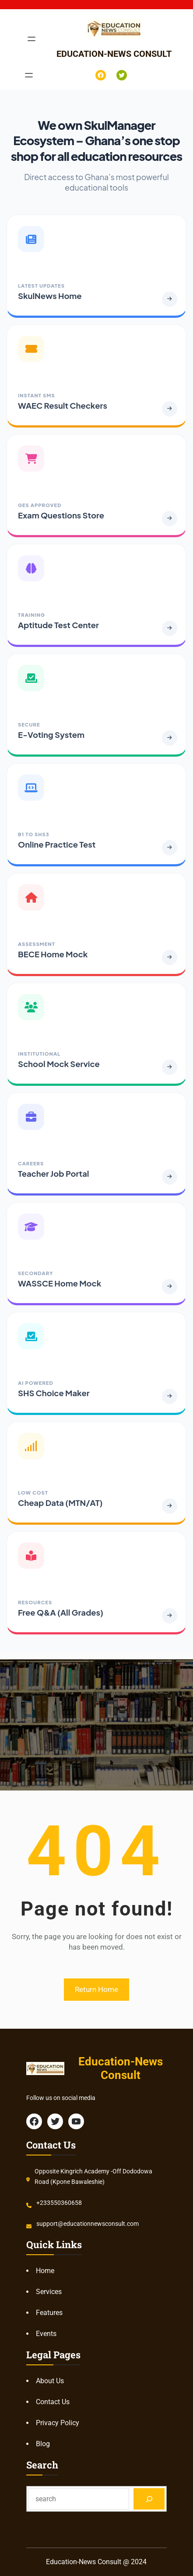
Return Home (96, 1989)
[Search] (149, 2499)
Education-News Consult (114, 54)
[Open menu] (31, 39)
